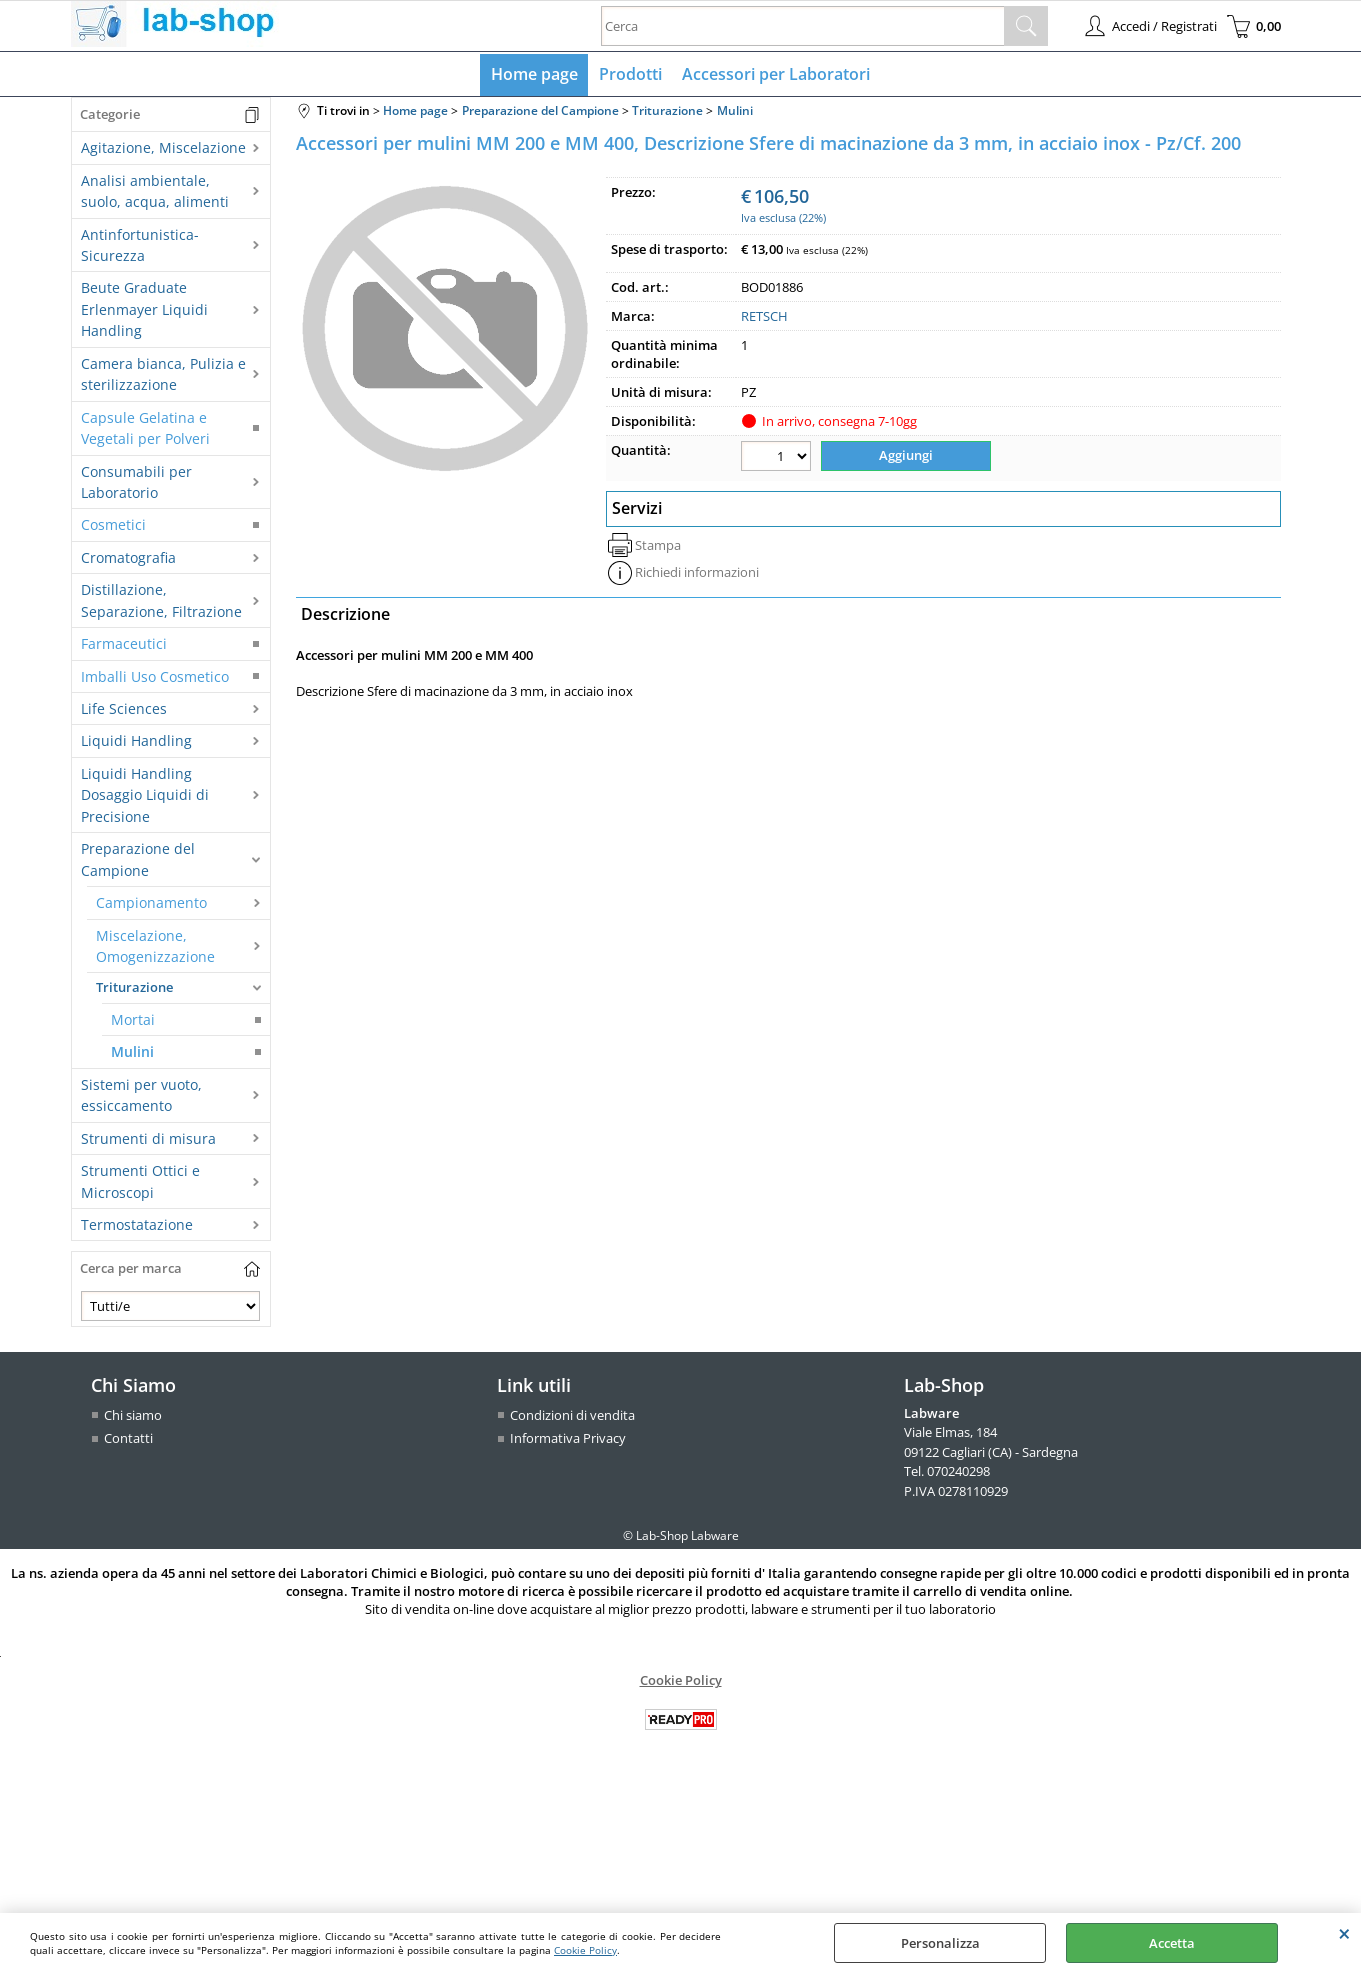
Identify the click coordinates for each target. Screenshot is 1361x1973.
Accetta (1172, 1943)
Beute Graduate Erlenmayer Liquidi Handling (144, 311)
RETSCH (764, 318)
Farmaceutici (124, 645)
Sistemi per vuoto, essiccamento (141, 1096)
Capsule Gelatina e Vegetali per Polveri (145, 429)
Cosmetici (113, 526)
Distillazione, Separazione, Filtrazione (161, 602)
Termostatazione (137, 1225)
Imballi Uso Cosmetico (155, 677)
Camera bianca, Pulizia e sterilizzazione (163, 375)
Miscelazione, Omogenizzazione (155, 947)
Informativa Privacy (568, 1440)
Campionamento (151, 904)
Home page (535, 75)
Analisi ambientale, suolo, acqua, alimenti (155, 192)
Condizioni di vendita (572, 1416)
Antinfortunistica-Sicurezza (140, 246)
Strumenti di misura (148, 1139)
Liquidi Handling (136, 742)
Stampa (658, 546)
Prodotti (630, 75)
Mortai (133, 1020)
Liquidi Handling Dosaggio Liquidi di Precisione (145, 796)
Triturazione (134, 989)
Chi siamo (133, 1416)
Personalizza (940, 1943)
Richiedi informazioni (697, 573)
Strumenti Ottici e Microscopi (140, 1183)
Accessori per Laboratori (776, 75)
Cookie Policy (585, 1950)
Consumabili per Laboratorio (136, 483)
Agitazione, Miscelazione (163, 149)
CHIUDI (1344, 1933)
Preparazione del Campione (138, 861)
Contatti (128, 1440)
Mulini (132, 1053)
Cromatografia (128, 558)
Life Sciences (124, 709)
